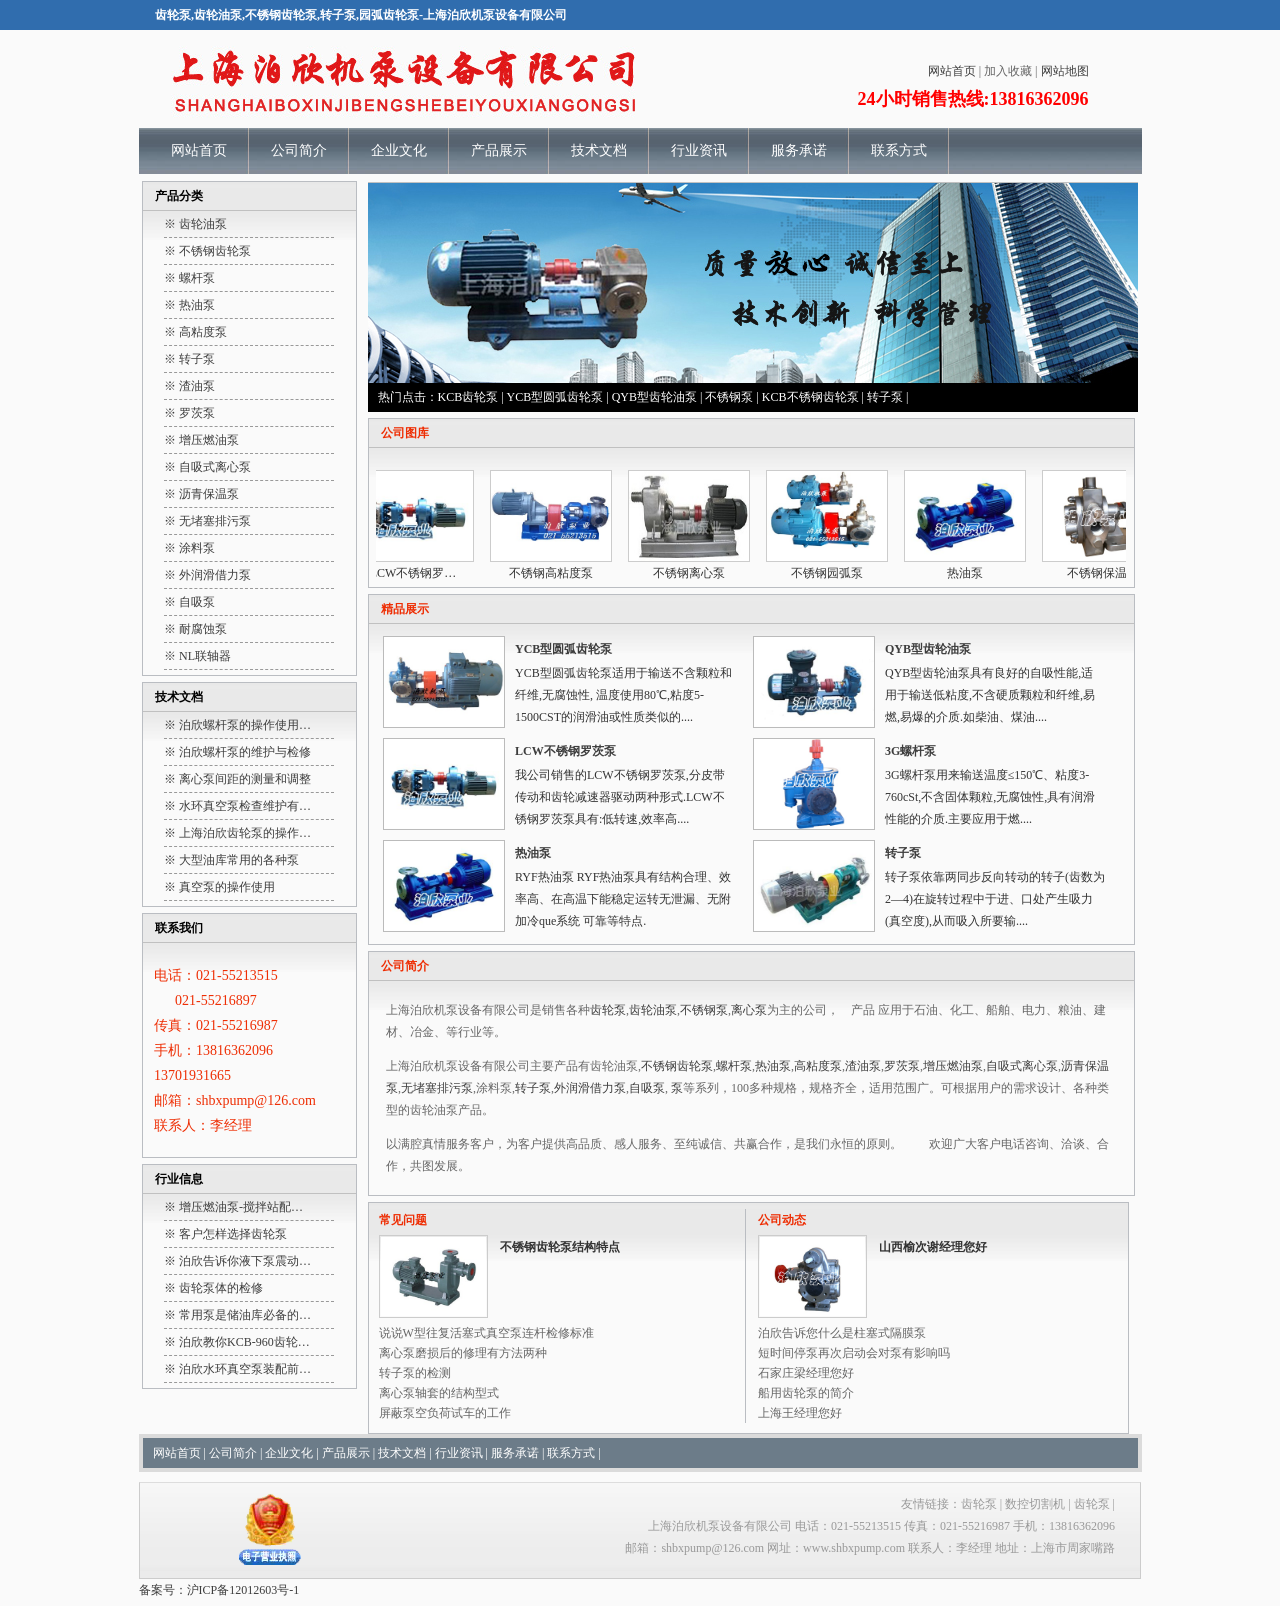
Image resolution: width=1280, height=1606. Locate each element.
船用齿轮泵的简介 (806, 1393)
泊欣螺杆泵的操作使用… (245, 725)
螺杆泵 (734, 1066)
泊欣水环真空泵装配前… (245, 1369)
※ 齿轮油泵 (195, 224)
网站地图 (1065, 71)
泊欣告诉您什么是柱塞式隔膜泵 (842, 1333)
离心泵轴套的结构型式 (439, 1393)
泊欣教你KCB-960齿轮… (244, 1342)
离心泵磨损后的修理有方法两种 (463, 1353)
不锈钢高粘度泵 (556, 573)
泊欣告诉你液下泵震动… (245, 1261)
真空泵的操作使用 (227, 887)
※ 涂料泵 (189, 548)
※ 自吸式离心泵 (207, 467)
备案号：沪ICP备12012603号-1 (219, 1590)
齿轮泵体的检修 (221, 1288)
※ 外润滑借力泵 (207, 575)
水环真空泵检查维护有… (245, 806)
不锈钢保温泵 (1108, 573)
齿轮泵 (608, 1010)
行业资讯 (699, 150)
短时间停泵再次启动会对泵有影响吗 (854, 1353)
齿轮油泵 (653, 1010)
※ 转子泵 (189, 359)
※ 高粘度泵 (195, 332)
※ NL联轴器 (197, 656)
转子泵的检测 (415, 1373)
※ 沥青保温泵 (201, 494)
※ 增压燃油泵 (201, 440)
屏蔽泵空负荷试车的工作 (445, 1413)
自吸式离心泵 (1022, 1066)
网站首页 (952, 71)
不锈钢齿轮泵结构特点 (560, 1247)
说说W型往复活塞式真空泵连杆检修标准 (486, 1333)
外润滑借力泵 (590, 1088)
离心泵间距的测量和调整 (245, 779)
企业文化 (399, 150)
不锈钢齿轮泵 (677, 1066)
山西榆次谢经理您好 (933, 1247)
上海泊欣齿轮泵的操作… (245, 833)
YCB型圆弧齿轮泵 (555, 397)
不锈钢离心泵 (694, 573)
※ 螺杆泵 (189, 278)
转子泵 (885, 397)
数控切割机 (1035, 1504)
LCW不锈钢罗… (418, 573)
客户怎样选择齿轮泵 (233, 1234)
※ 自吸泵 (189, 602)
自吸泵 (647, 1088)
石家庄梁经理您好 (806, 1373)
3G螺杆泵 (910, 751)
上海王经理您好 (800, 1413)
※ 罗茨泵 (189, 413)
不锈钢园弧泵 (832, 573)
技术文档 (599, 150)
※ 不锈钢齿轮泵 (207, 251)
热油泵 (970, 573)
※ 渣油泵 (189, 386)
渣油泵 (863, 1066)
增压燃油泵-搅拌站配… (241, 1207)
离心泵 (749, 1010)
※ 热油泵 (189, 305)
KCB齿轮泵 (468, 397)
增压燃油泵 (953, 1066)
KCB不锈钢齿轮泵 (810, 397)
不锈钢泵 (729, 397)
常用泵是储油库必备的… (245, 1315)
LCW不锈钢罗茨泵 (565, 751)
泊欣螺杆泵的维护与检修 (245, 752)
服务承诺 (799, 150)
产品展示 (499, 150)
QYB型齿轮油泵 (654, 397)
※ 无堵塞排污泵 (207, 521)
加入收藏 (1008, 71)
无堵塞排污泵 (437, 1088)
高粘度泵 (818, 1066)
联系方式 (899, 150)
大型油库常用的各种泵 (239, 860)
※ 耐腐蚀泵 (195, 629)
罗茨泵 (902, 1066)
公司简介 (299, 150)
